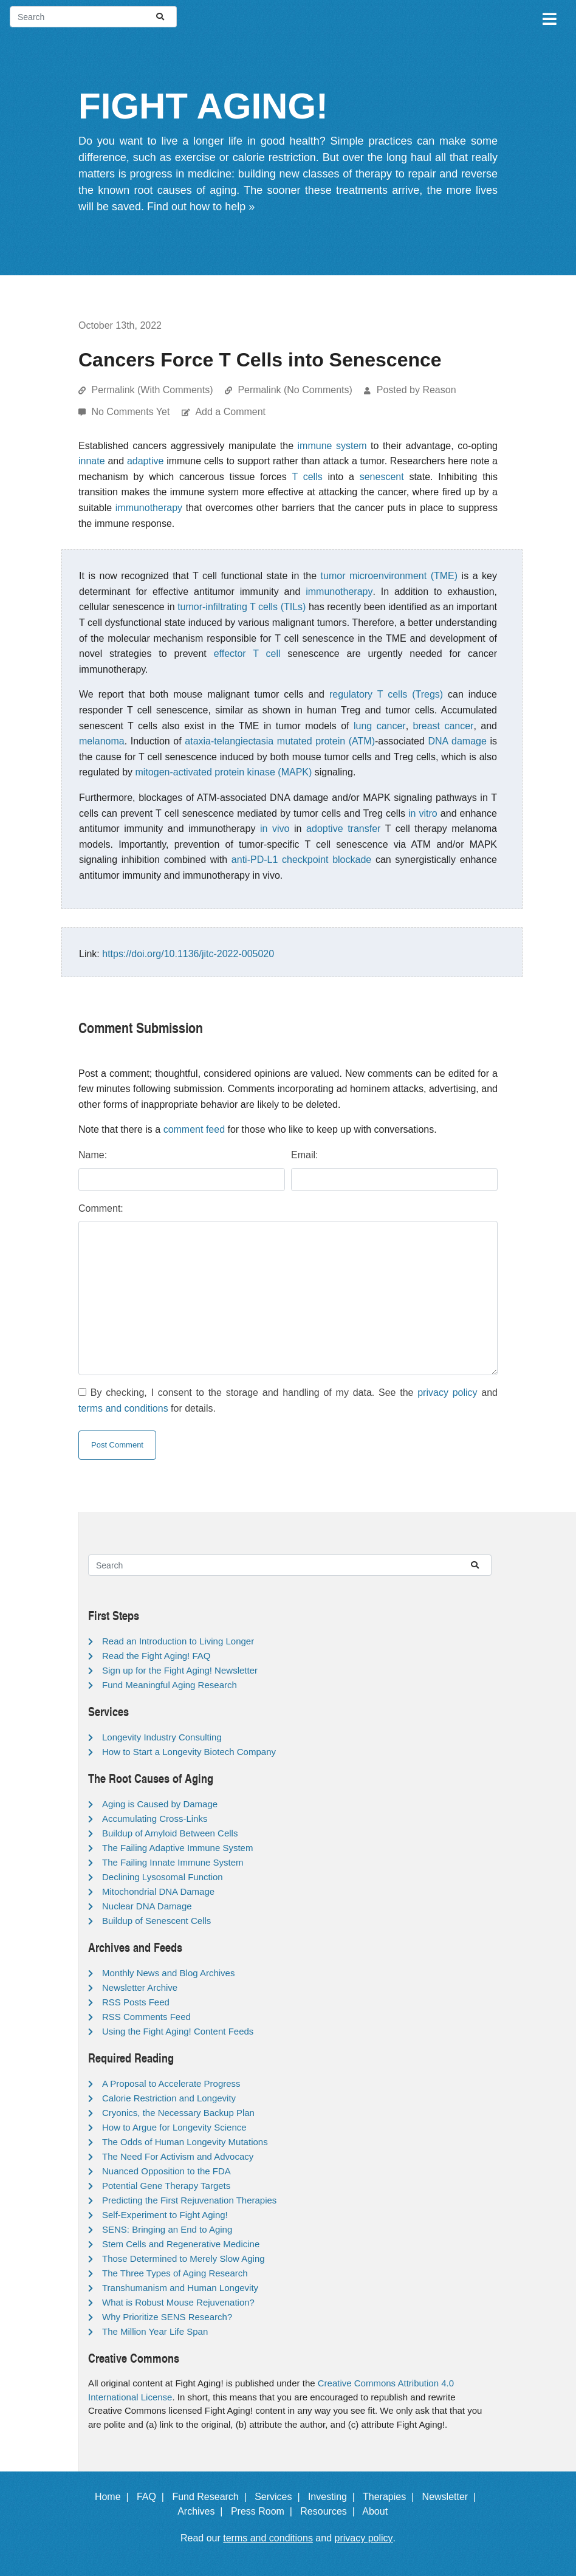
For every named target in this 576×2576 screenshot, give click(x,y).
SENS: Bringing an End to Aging (167, 2229)
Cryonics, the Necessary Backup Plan (178, 2112)
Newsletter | (452, 2497)
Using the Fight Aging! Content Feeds (177, 2031)
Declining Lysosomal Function (162, 1877)
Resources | (330, 2511)
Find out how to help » (201, 207)
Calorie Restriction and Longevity (169, 2098)
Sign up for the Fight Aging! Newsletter (180, 1670)
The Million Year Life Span (155, 2331)
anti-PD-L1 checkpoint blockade (301, 859)
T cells (307, 477)
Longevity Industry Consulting (162, 1737)
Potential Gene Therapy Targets (166, 2185)
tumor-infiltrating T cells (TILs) (241, 607)
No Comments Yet (131, 412)
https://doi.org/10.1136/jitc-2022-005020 (188, 954)
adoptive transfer (343, 828)
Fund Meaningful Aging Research (169, 1685)
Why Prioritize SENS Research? (167, 2317)
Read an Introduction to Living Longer (178, 1641)
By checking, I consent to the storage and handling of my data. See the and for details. (288, 1400)
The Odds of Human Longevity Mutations (185, 2142)
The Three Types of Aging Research (175, 2273)
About (380, 2511)
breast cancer (443, 726)
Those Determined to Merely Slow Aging (183, 2258)
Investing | (334, 2497)
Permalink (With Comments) (152, 390)
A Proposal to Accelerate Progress (171, 2083)
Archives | (202, 2511)
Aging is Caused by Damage (160, 1804)
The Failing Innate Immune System (173, 1862)
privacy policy (447, 1392)
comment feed (194, 1129)
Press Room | (264, 2511)
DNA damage (457, 741)
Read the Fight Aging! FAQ (156, 1655)
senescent (382, 477)
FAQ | (153, 2497)
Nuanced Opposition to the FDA (166, 2171)
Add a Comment (230, 412)
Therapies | (391, 2497)
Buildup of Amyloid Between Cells (170, 1833)
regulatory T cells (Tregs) (386, 694)
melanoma (102, 741)
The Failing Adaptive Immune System (177, 1848)
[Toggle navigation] (548, 17)
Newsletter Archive (139, 1987)
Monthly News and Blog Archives (168, 1973)
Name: (92, 1155)
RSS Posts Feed (136, 2002)
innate (91, 461)
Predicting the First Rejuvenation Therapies (189, 2200)
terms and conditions (123, 1408)
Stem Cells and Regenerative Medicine (180, 2244)
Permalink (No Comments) (295, 390)
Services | (280, 2497)
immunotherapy (148, 508)
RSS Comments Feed (146, 2016)
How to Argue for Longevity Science (174, 2127)
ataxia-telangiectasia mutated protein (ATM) (280, 741)
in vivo (274, 828)
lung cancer (380, 726)
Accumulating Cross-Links (154, 1818)
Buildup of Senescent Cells (156, 1920)
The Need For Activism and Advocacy (177, 2156)
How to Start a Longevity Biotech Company (189, 1752)
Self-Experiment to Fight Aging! (165, 2215)
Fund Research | (212, 2497)
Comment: (100, 1208)
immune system (332, 446)
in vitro (422, 813)
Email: (304, 1155)
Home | (114, 2497)
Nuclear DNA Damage (147, 1906)
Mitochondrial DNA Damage (158, 1891)
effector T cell (247, 653)
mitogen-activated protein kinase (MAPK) (223, 772)
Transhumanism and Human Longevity (180, 2287)
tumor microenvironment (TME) (389, 576)
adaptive (145, 461)
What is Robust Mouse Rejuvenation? (178, 2302)
